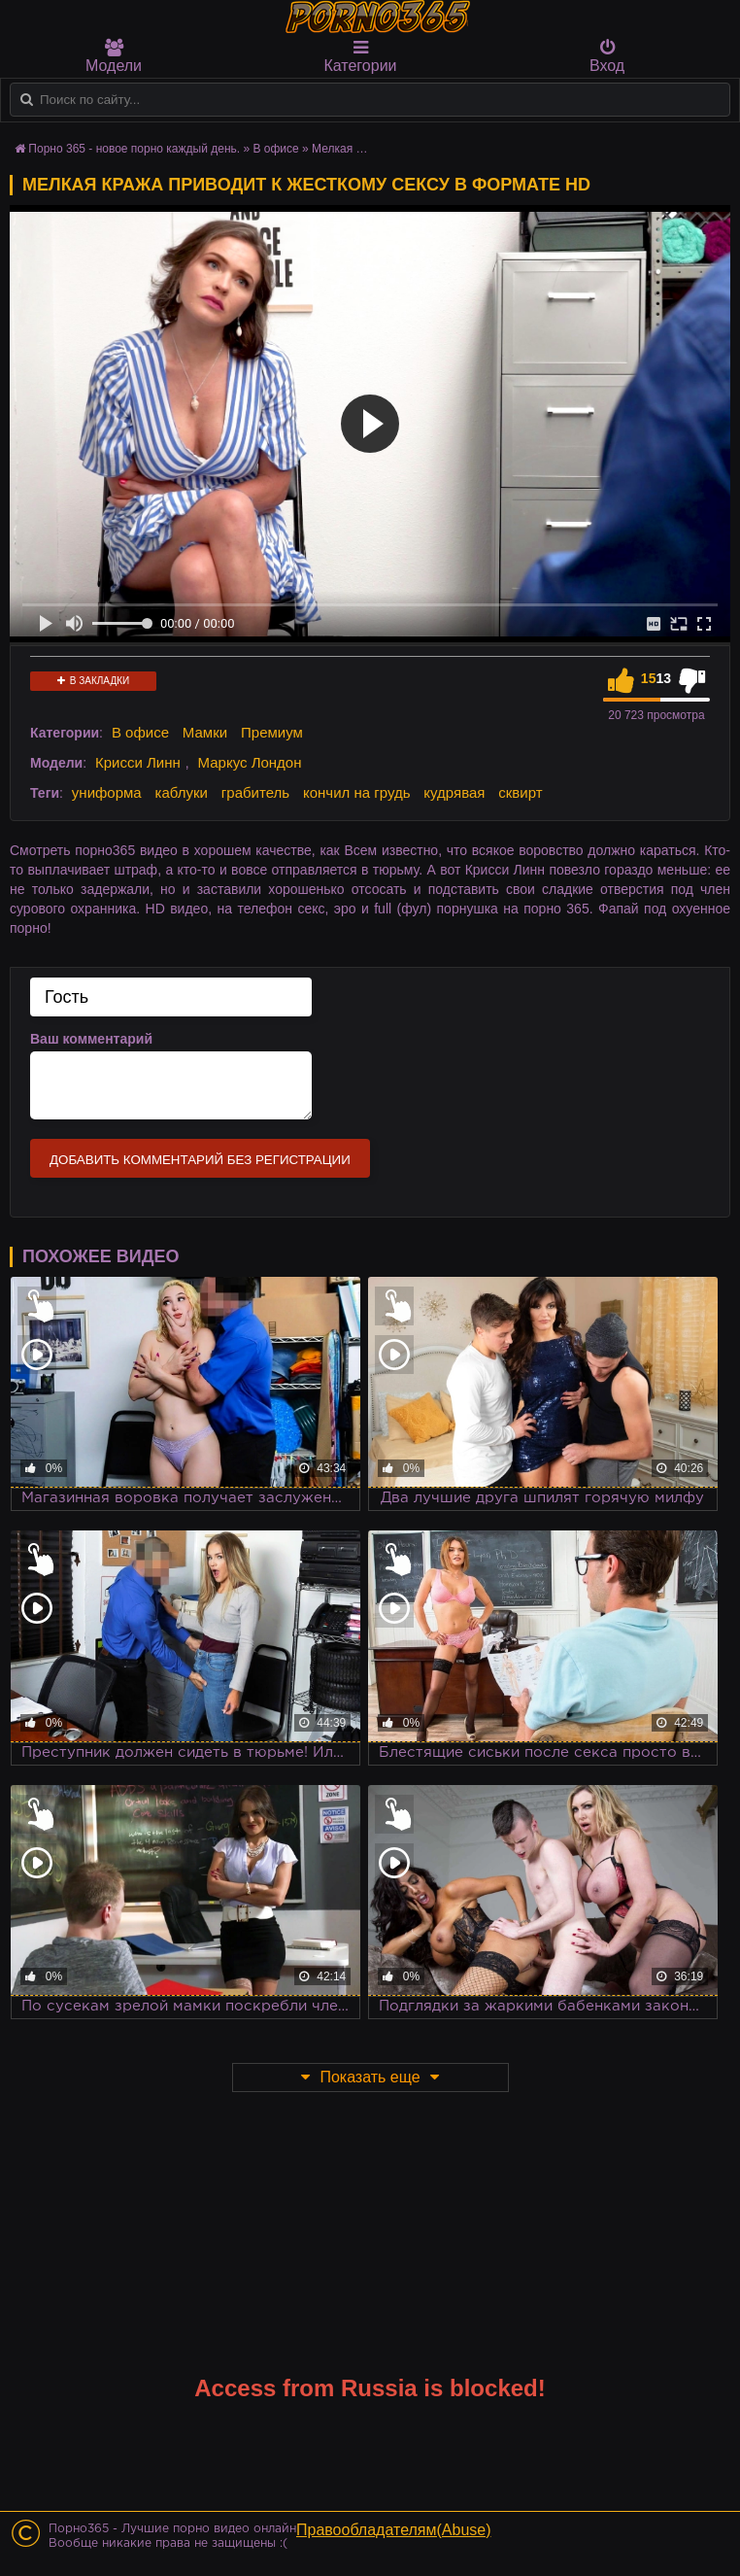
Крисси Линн (138, 762)
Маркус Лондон (250, 762)
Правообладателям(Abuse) (393, 2530)
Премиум (272, 732)
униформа (107, 792)
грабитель (255, 792)
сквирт (520, 792)
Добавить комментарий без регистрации (200, 1159)
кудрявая (454, 792)
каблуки (181, 792)
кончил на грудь (356, 792)
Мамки (205, 732)
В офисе (140, 732)
